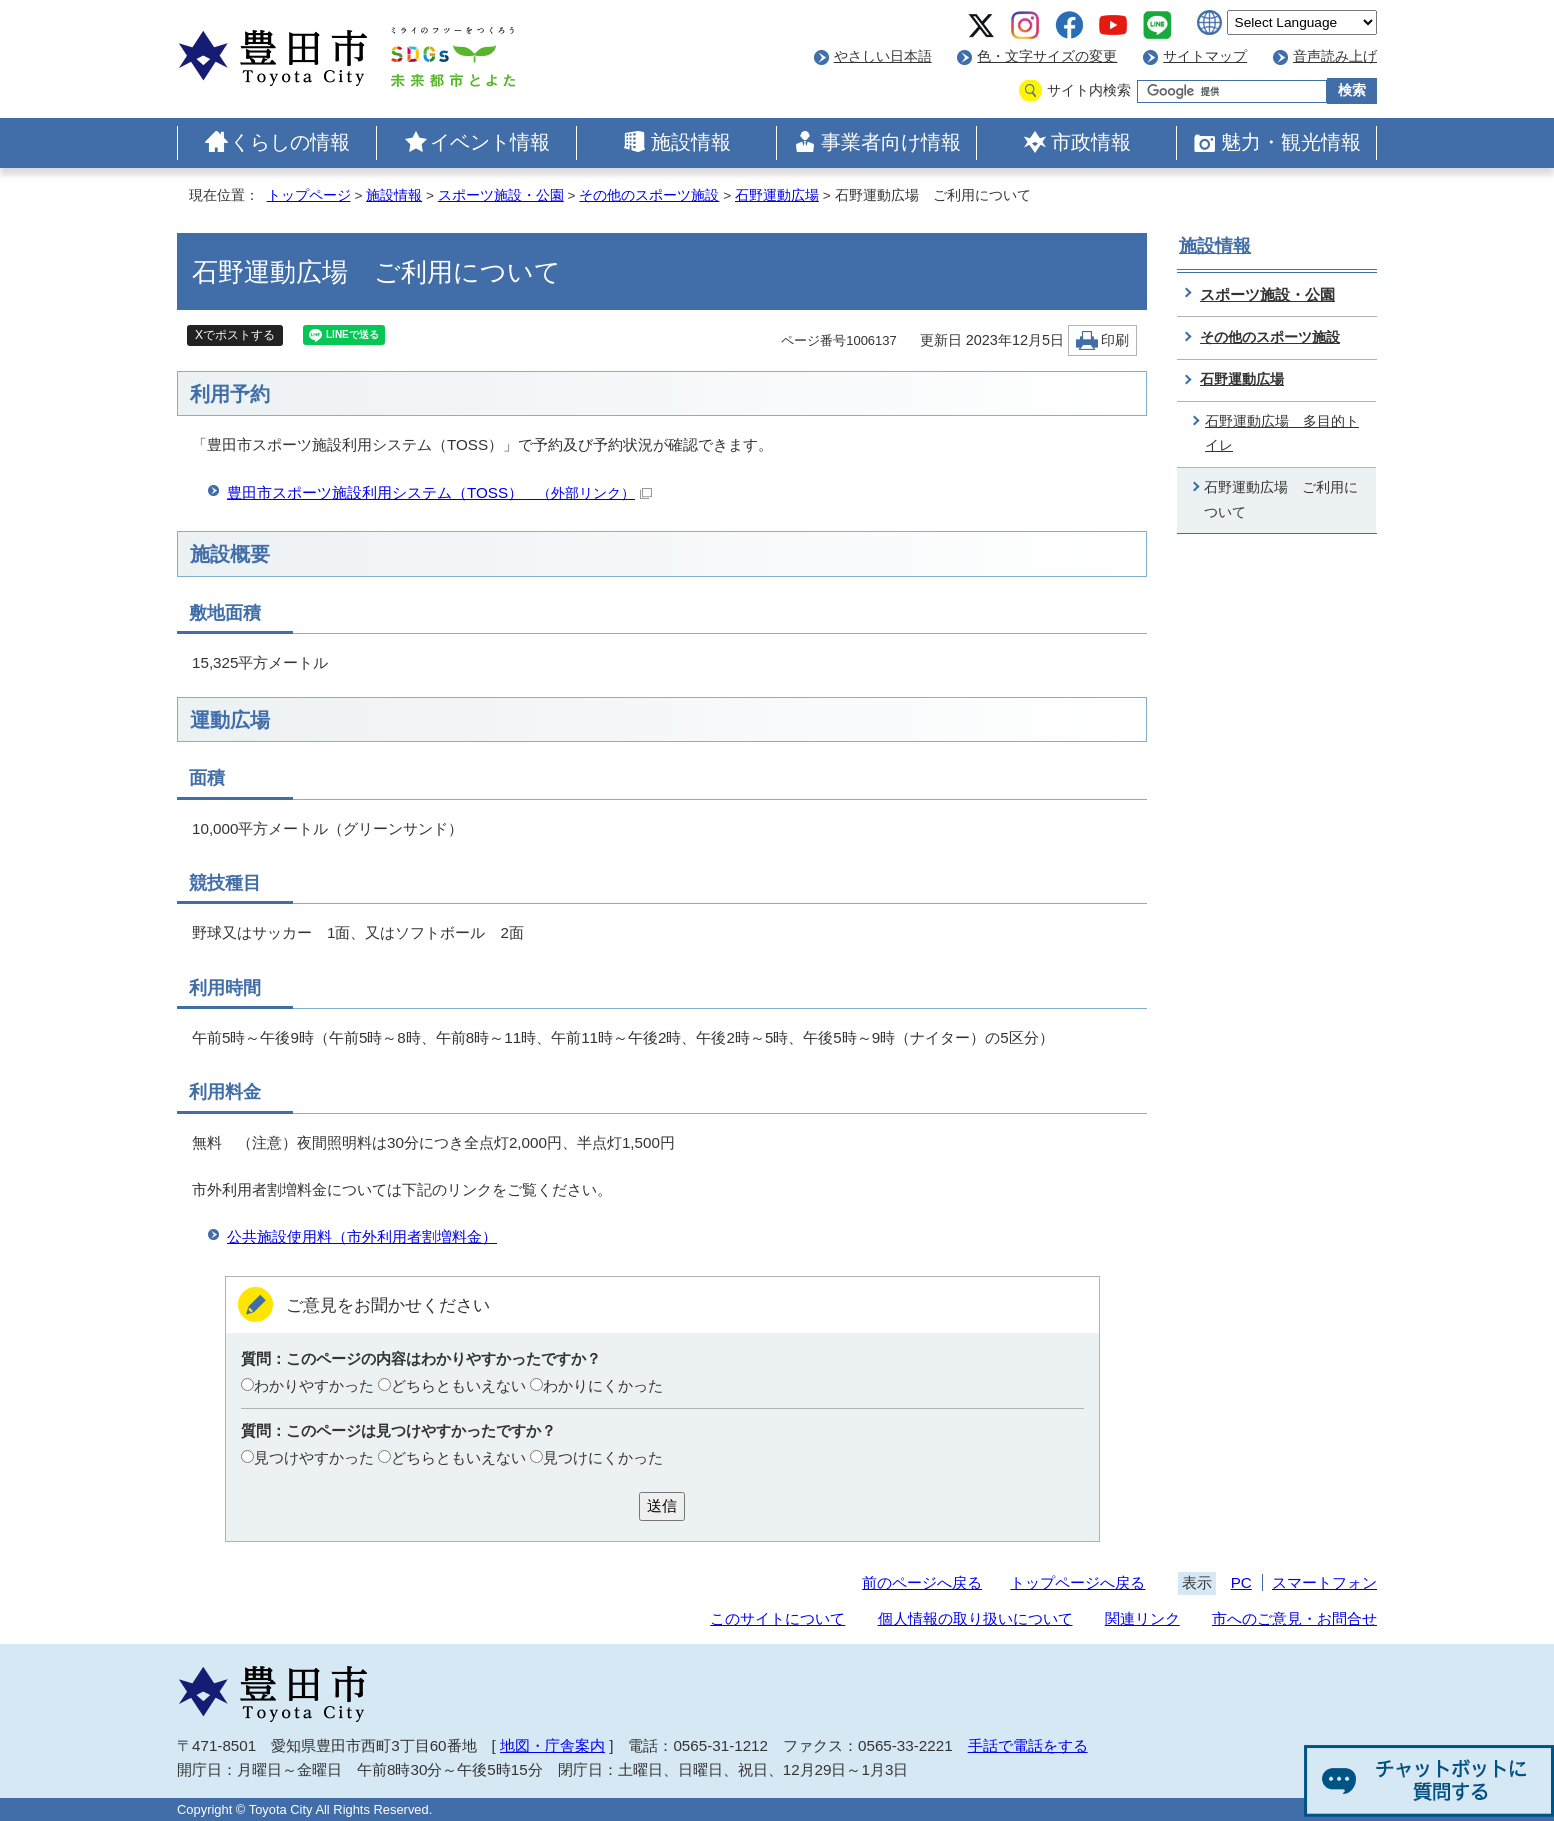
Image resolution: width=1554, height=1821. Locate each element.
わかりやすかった (314, 1385)
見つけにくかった (603, 1457)
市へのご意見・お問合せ (1294, 1618)
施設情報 (691, 142)
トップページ (309, 195)
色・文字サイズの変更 (1047, 56)
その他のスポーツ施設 (649, 195)
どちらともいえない (458, 1385)
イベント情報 (490, 142)
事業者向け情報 (891, 142)
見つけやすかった (314, 1457)
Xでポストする (235, 335)
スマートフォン (1324, 1582)
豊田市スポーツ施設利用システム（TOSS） (439, 492)
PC (1241, 1582)
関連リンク (1142, 1618)
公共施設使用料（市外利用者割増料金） (362, 1236)
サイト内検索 (1089, 90)
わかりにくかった (603, 1385)
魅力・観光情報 (1291, 142)
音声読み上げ (1335, 56)
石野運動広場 (777, 195)
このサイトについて (777, 1618)
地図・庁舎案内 (552, 1745)
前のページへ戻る (922, 1582)
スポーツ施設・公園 (501, 195)
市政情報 (1091, 142)
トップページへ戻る (1077, 1582)
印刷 (1115, 340)
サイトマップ (1205, 56)
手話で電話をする (1028, 1745)
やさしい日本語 (883, 56)
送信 (662, 1505)
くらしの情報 (290, 142)
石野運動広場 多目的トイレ (1282, 434)
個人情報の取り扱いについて (975, 1618)
